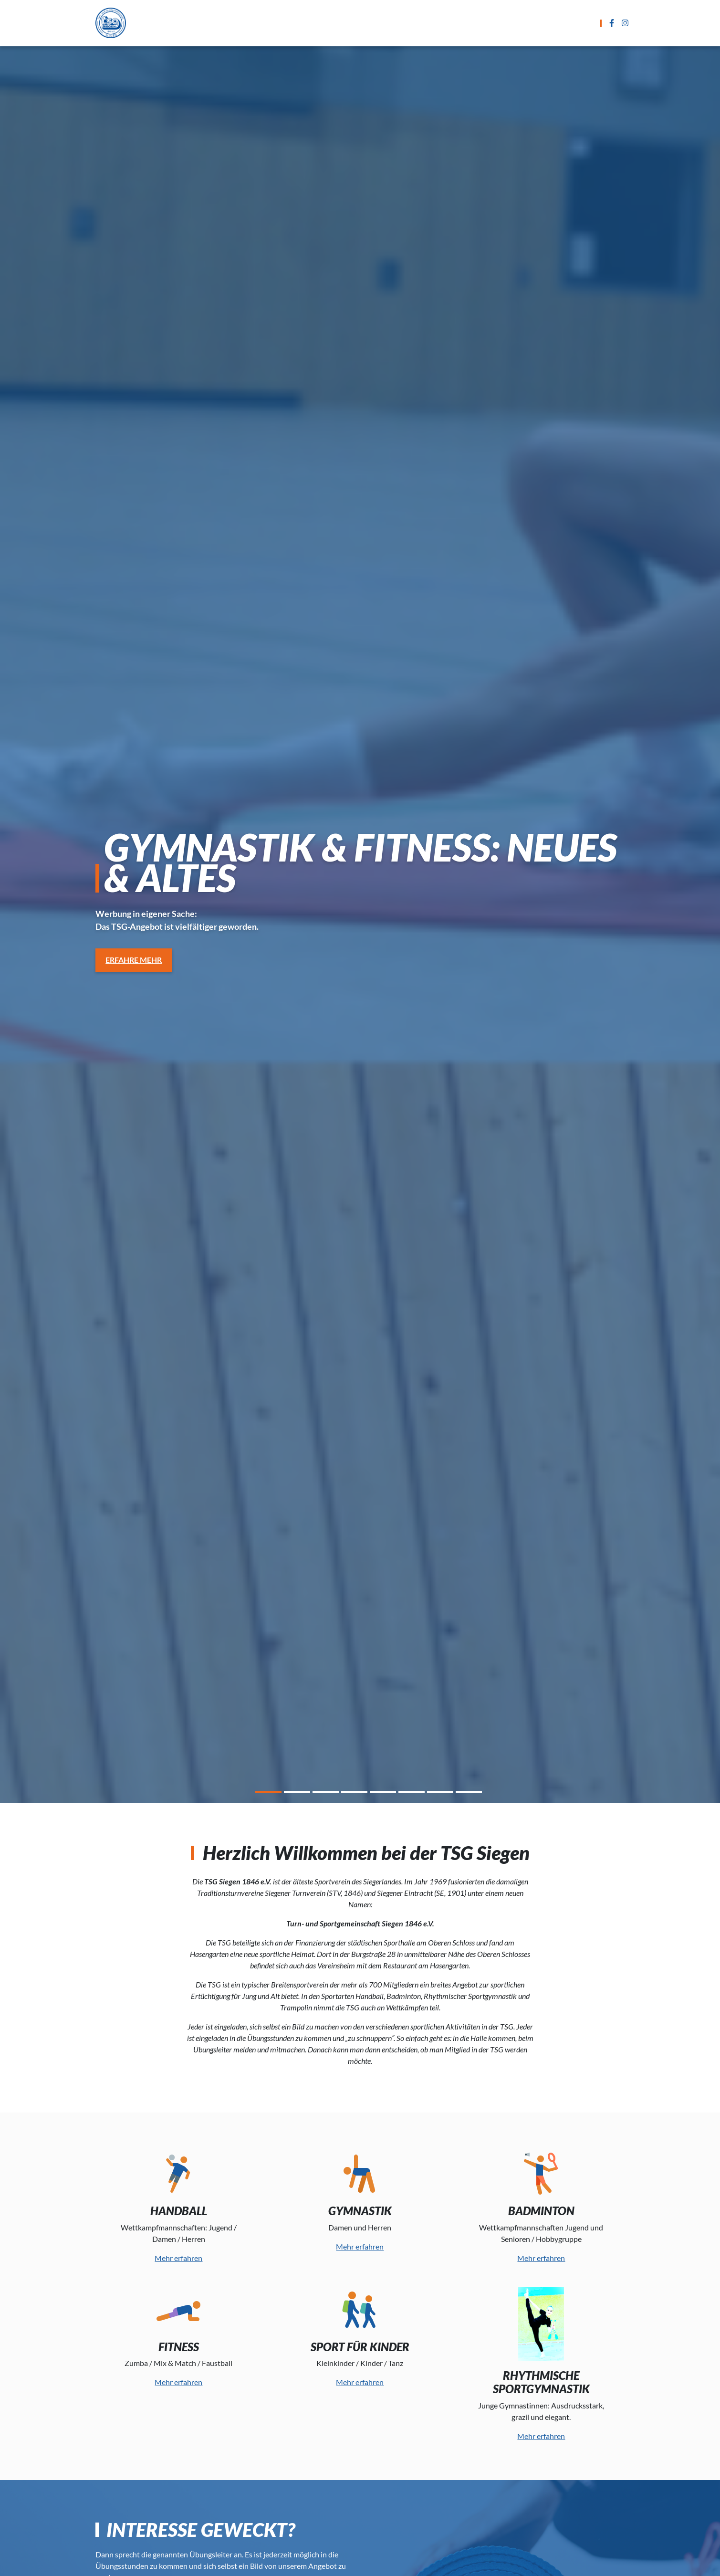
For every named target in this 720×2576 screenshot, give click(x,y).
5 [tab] (383, 1792)
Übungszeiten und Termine (361, 22)
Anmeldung (450, 22)
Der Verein (558, 22)
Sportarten (272, 22)
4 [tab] (354, 1792)
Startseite (214, 22)
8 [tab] (469, 1792)
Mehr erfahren (178, 2257)
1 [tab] (268, 1792)
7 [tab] (440, 1792)
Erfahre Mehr (133, 959)
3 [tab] (325, 1792)
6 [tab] (411, 1792)
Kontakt (506, 22)
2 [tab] (297, 1792)
